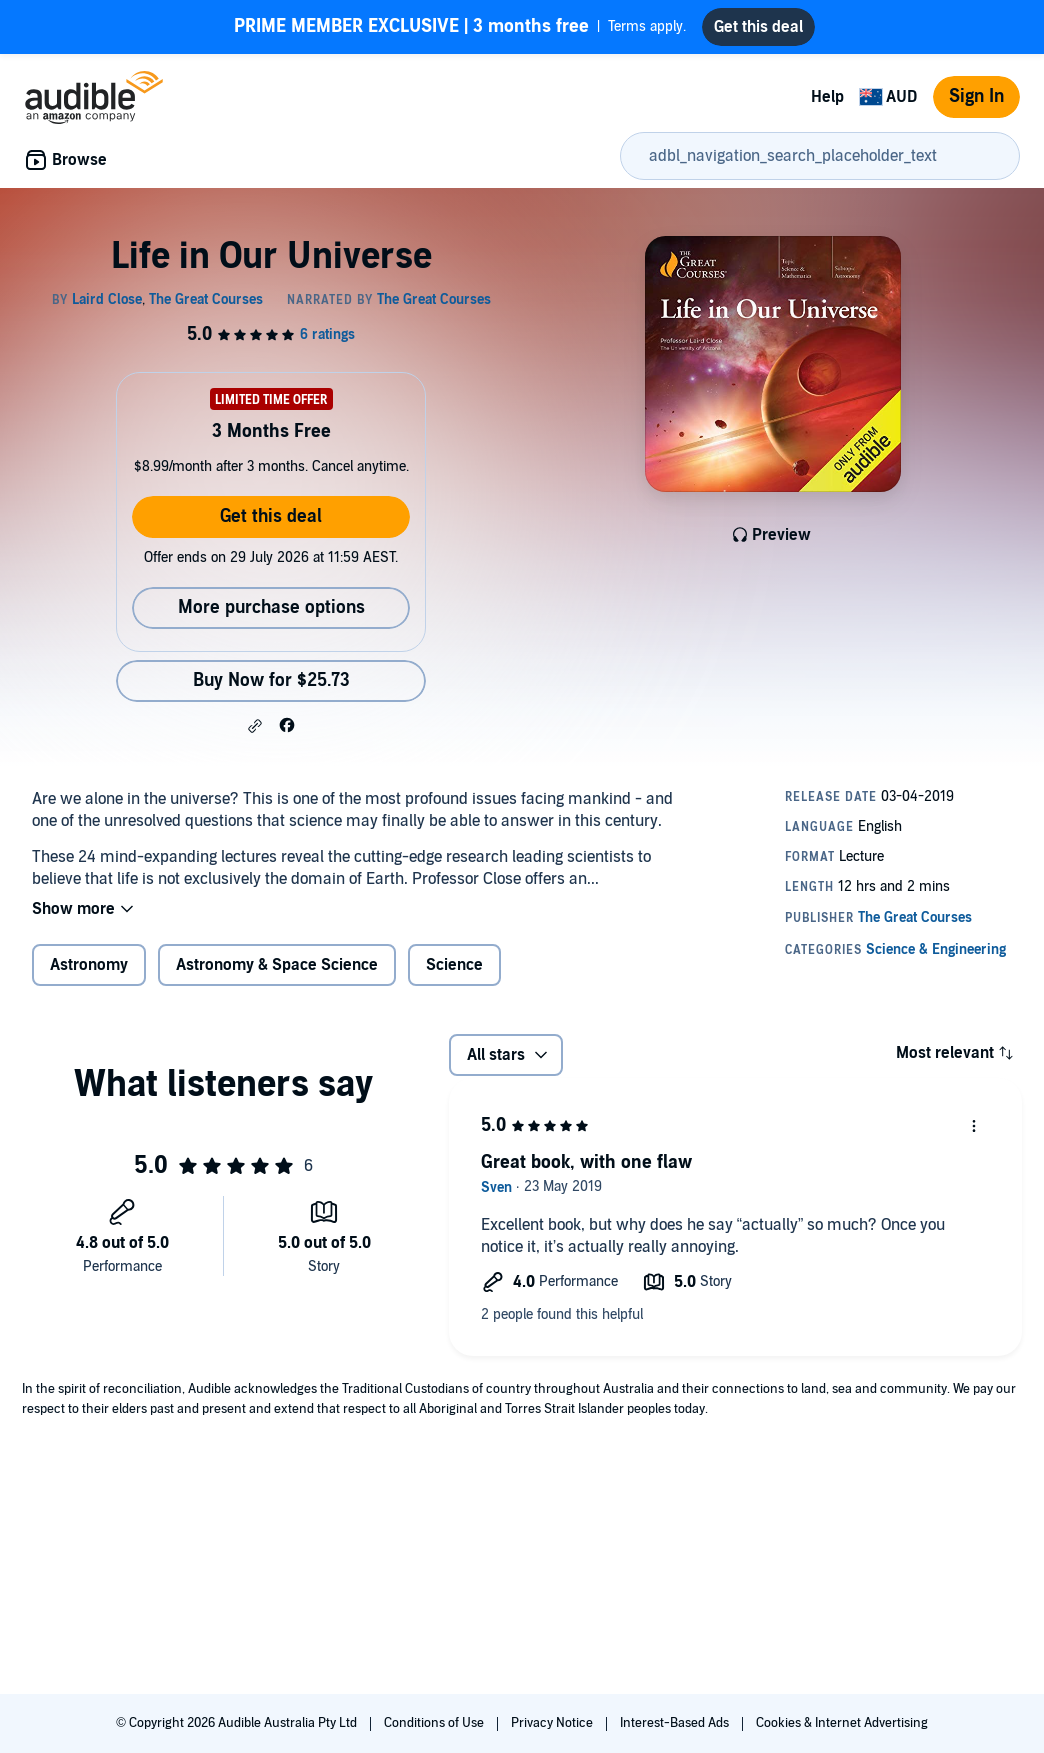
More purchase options (271, 607)
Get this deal (271, 516)
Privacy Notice (553, 1723)
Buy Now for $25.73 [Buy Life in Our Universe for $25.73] (271, 680)
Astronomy (89, 965)
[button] (255, 726)
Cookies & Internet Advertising (842, 1723)
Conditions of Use (435, 1723)
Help (827, 97)
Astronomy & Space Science (277, 965)
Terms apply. (460, 27)
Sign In (976, 96)
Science (454, 965)
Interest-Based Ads (676, 1723)
